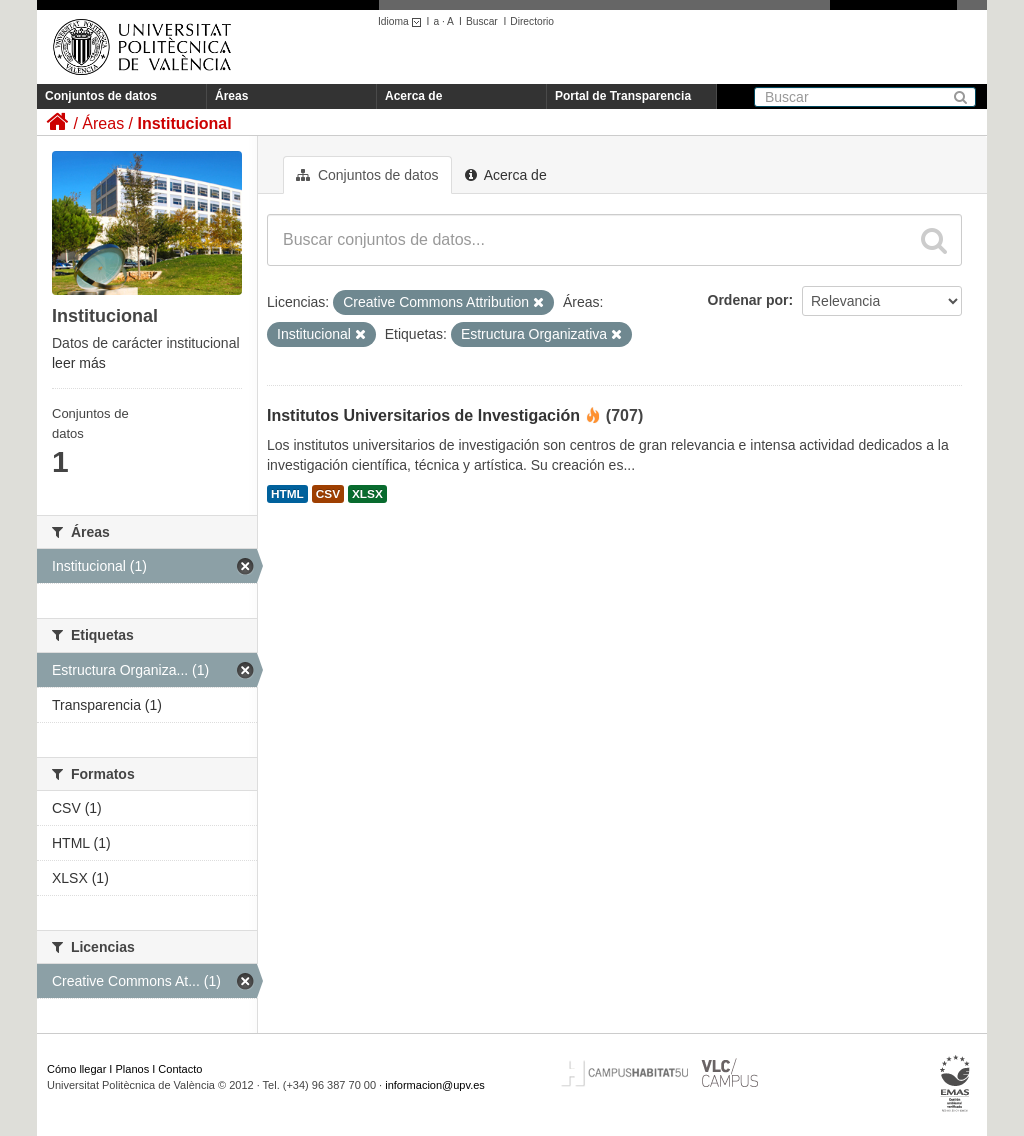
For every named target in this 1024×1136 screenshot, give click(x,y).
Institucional (184, 123)
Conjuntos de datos (101, 96)
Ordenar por (748, 300)
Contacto (180, 1069)
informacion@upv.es (435, 1085)
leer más (79, 363)
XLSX (367, 494)
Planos (133, 1069)
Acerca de (413, 96)
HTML (287, 494)
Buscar (482, 21)
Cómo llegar (76, 1069)
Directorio (532, 21)
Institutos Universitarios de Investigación (423, 415)
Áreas (231, 96)
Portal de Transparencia (623, 96)
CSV (328, 494)
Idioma (402, 21)
